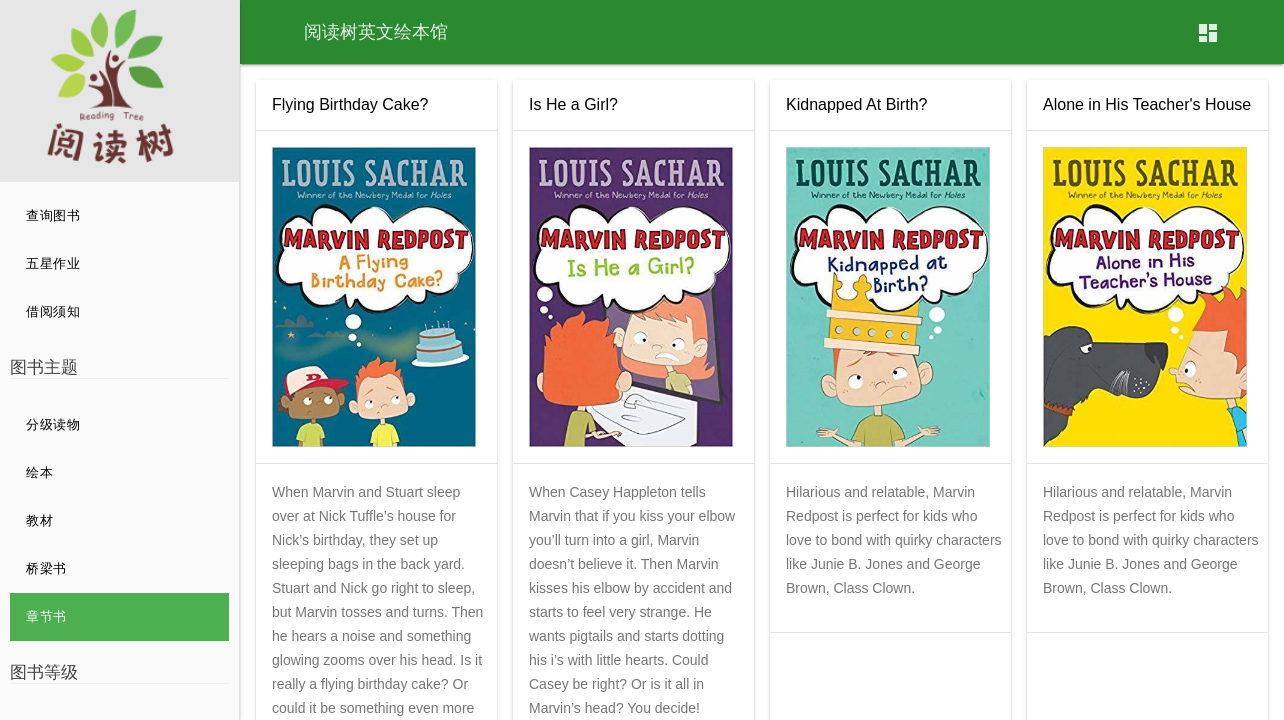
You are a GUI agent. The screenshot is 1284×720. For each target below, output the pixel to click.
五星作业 (53, 263)
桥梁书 (46, 568)
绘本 (39, 472)
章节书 (46, 616)
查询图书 (53, 215)
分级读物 (53, 424)
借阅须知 (53, 311)
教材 (39, 520)
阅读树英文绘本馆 (376, 31)
